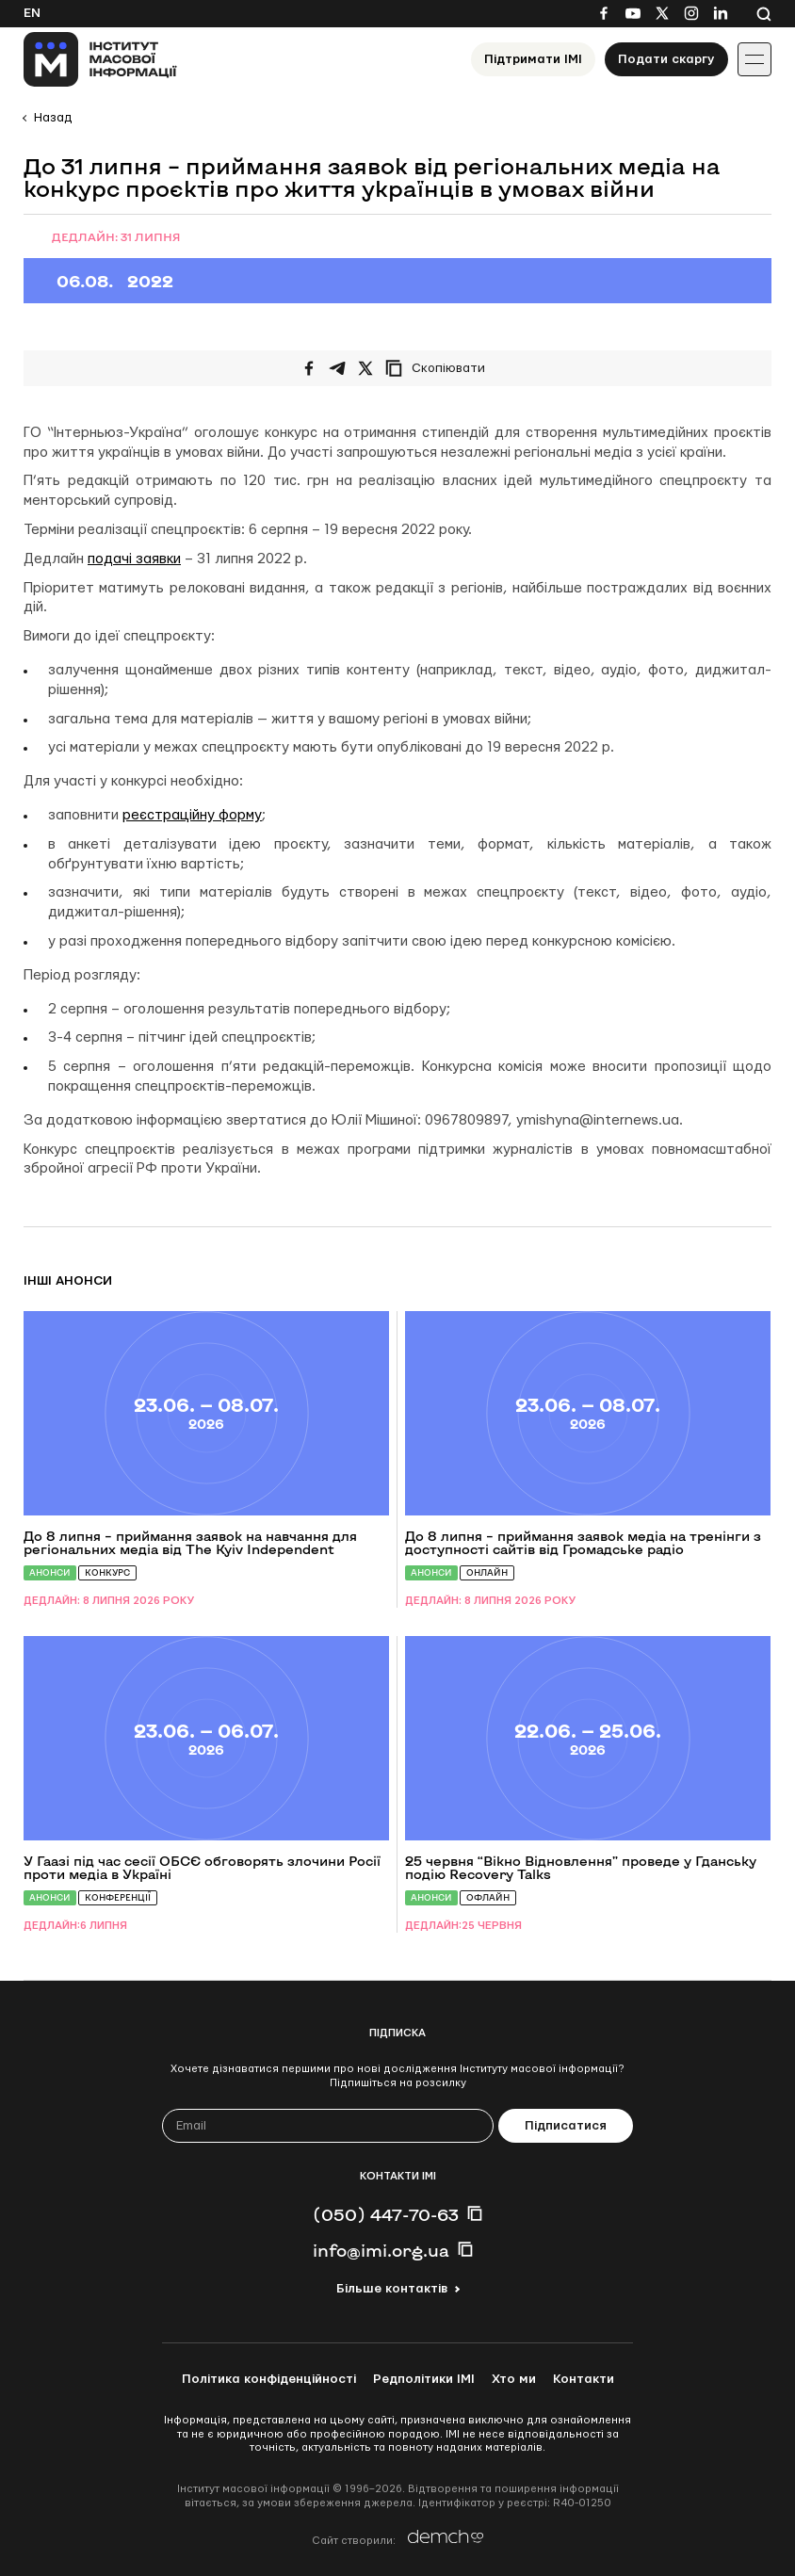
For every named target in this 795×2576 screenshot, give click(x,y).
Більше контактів (391, 2288)
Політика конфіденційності (269, 2379)
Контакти (583, 2379)
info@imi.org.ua (381, 2250)
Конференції (118, 1897)
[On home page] (100, 59)
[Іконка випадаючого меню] (754, 59)
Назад (53, 117)
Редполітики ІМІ (424, 2379)
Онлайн (487, 1572)
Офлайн (488, 1897)
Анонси (50, 1572)
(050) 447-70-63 (386, 2214)
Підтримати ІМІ (533, 59)
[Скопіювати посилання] (440, 368)
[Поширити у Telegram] (337, 368)
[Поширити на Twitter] (365, 368)
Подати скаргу (666, 59)
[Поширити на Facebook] (308, 368)
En (32, 13)
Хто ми (514, 2379)
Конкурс (107, 1572)
